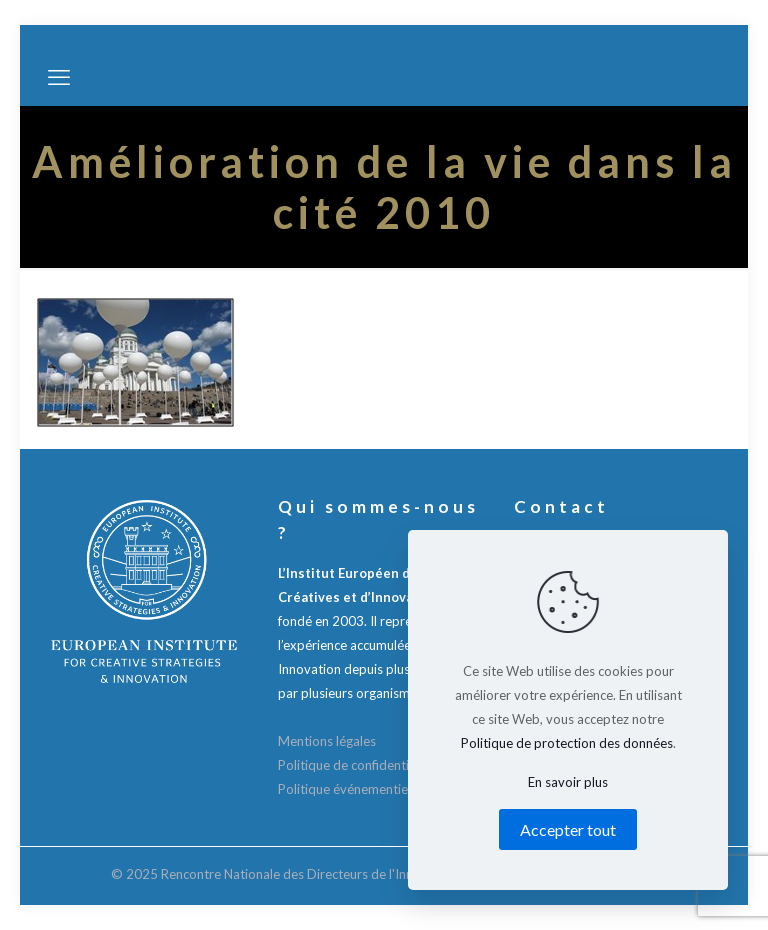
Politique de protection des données (567, 743)
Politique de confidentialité (356, 765)
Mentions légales (327, 741)
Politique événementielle (349, 789)
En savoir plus (568, 782)
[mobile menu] (59, 77)
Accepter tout (568, 829)
